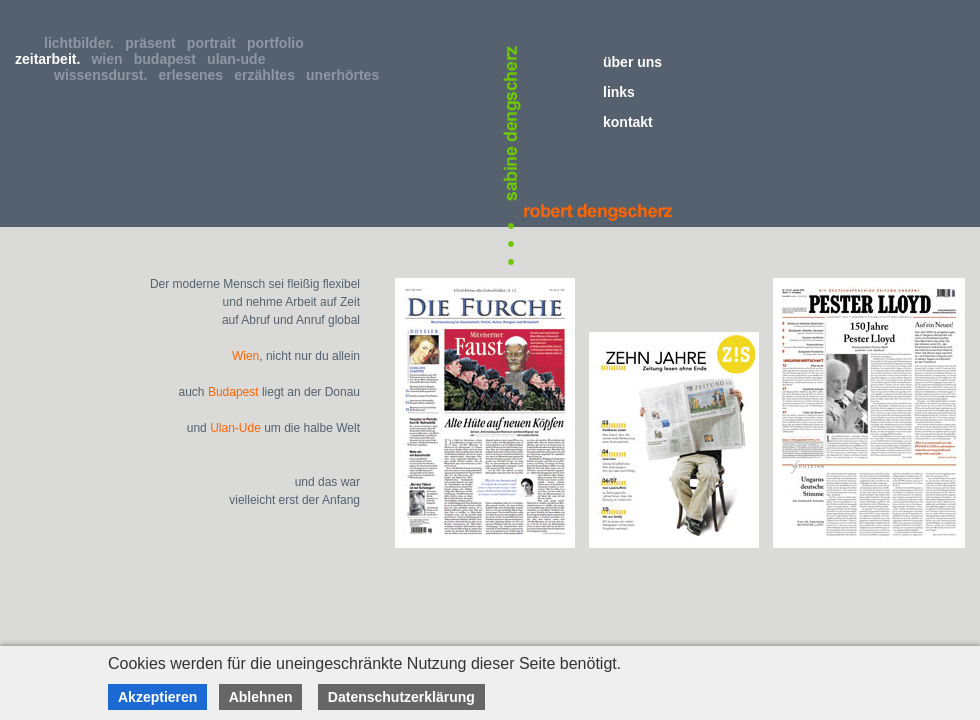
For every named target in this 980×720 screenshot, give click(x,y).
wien (110, 59)
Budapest (233, 392)
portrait (215, 43)
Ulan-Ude (235, 428)
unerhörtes (346, 75)
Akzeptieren (157, 697)
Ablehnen (261, 697)
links (619, 92)
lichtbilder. (83, 43)
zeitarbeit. (51, 59)
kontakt (628, 122)
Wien (245, 356)
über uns (632, 62)
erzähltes (268, 75)
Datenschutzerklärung (401, 697)
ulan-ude (240, 59)
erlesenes (195, 75)
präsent (154, 43)
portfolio (279, 43)
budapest (169, 59)
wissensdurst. (104, 75)
